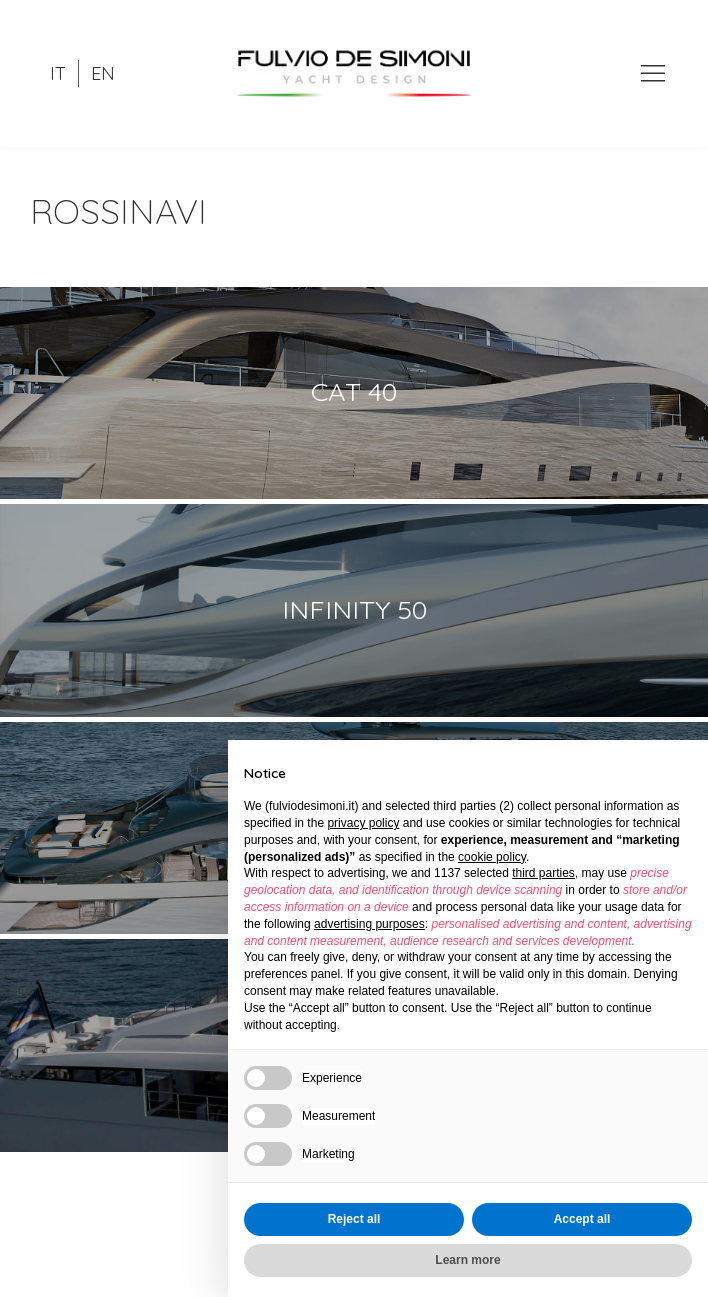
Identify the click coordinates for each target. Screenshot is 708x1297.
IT (58, 73)
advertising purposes (369, 924)
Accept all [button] (582, 1219)
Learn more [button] (467, 1260)
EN (103, 73)
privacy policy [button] (363, 823)
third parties (543, 873)
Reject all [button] (354, 1219)
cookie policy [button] (492, 857)
